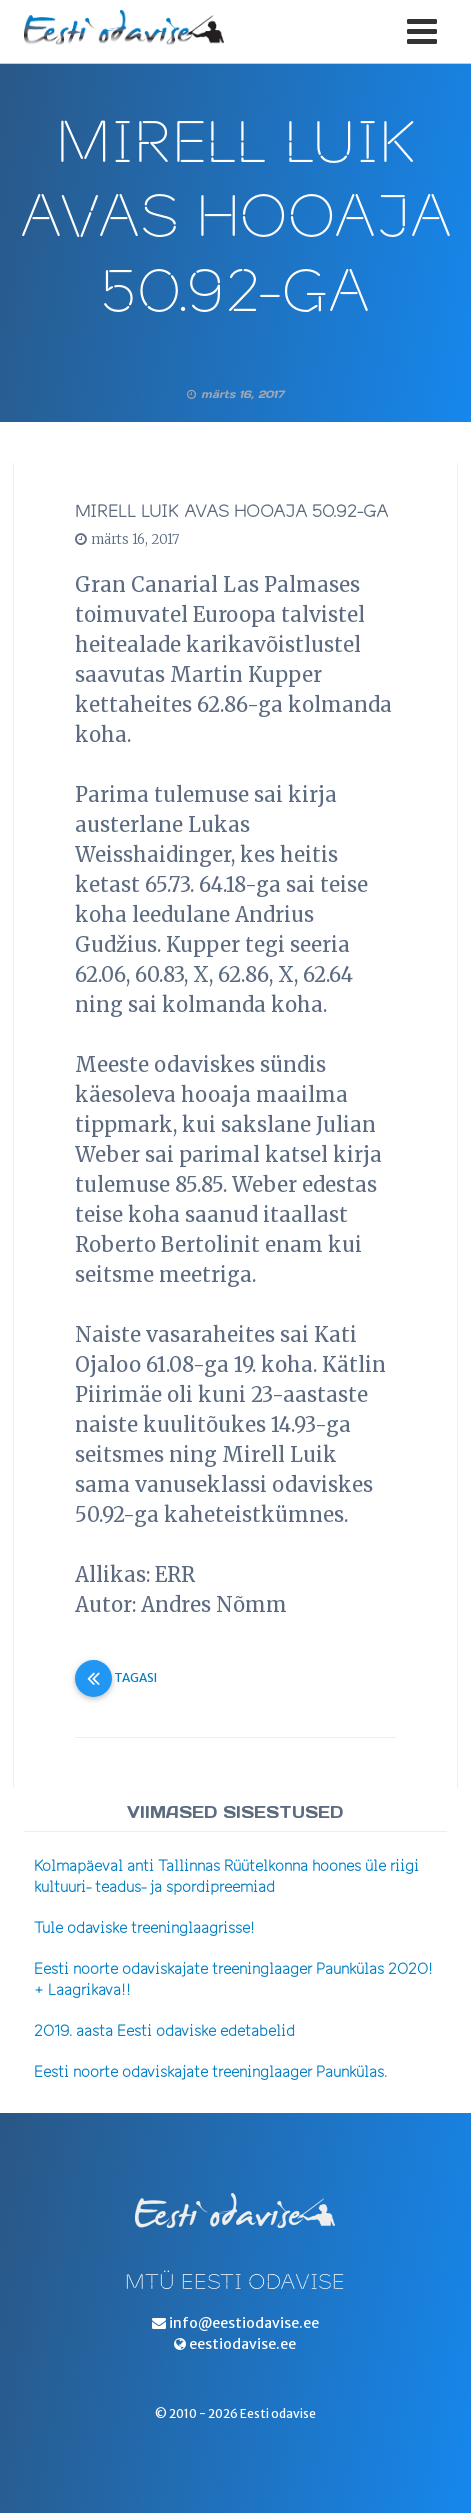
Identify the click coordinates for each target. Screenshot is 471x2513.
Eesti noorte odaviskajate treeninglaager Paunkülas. (210, 2072)
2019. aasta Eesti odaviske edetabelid (164, 2031)
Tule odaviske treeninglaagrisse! (144, 1928)
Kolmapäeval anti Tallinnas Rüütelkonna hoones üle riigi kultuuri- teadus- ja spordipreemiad (226, 1877)
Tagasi (116, 1677)
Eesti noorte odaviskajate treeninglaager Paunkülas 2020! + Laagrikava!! (233, 1980)
